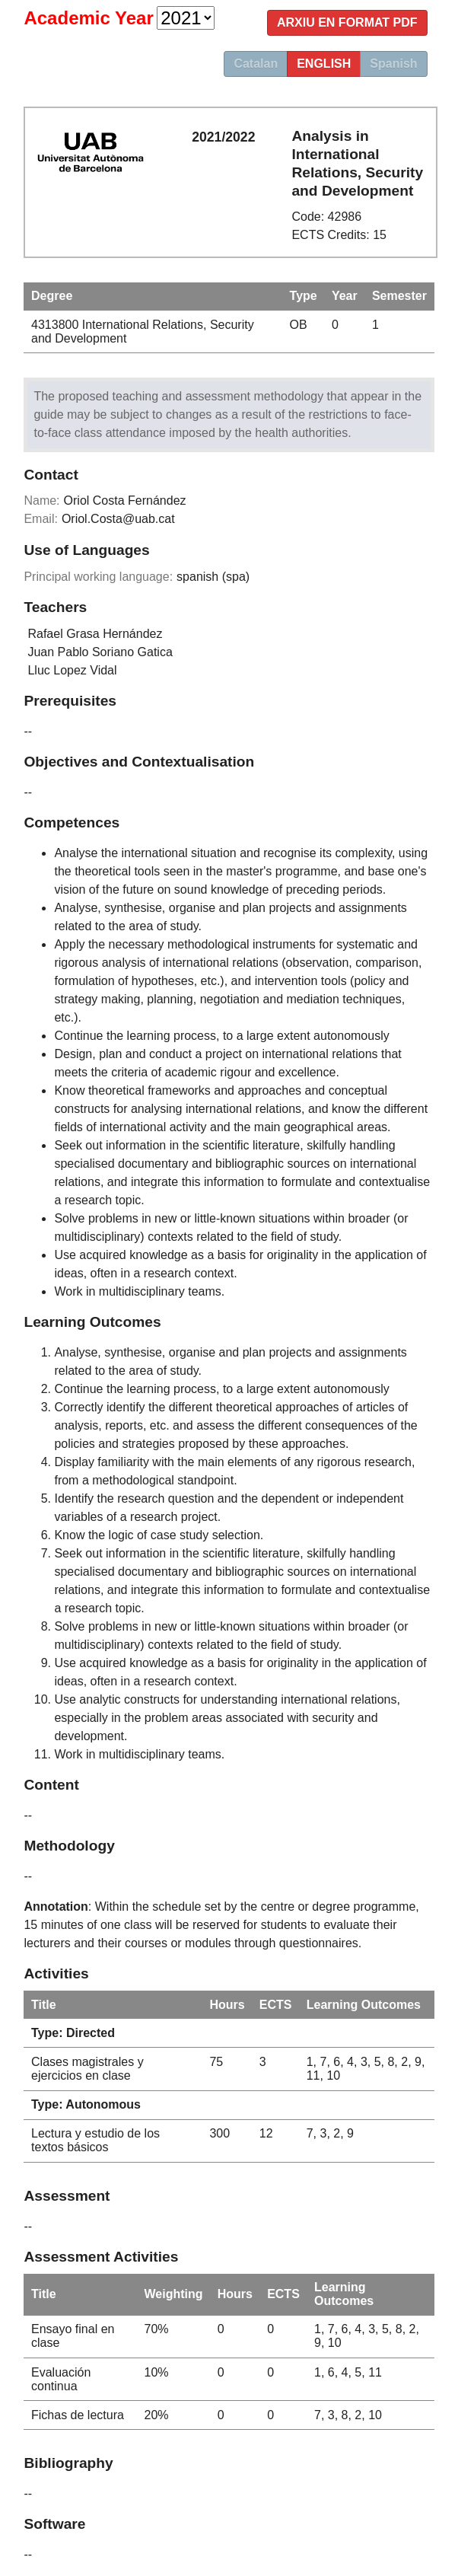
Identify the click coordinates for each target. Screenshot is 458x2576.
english (324, 63)
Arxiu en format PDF (347, 22)
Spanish (393, 63)
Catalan (256, 63)
